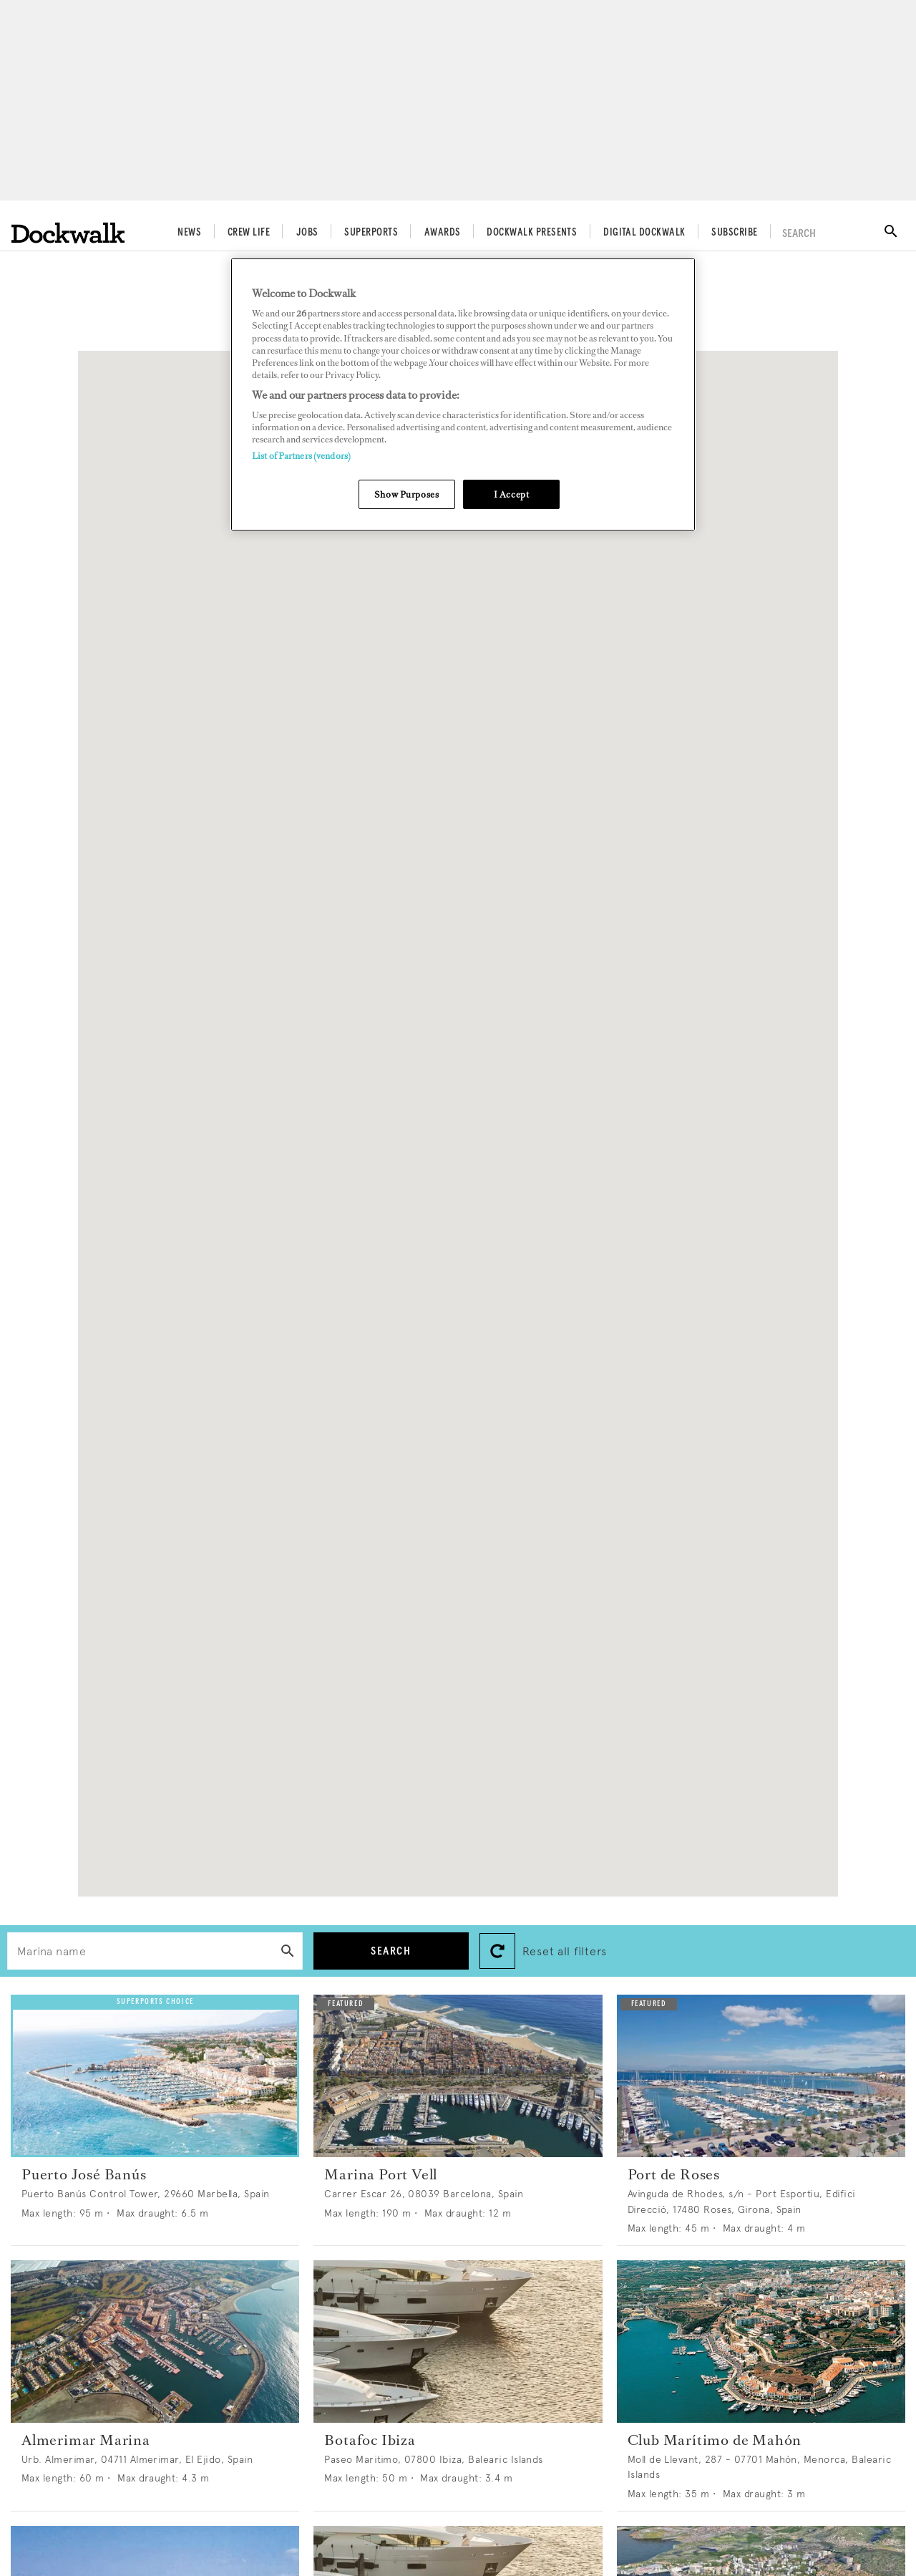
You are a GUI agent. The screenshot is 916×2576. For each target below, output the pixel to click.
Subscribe (734, 233)
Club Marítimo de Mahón (715, 2440)
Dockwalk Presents (532, 233)
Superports (371, 233)
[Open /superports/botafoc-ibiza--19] (457, 2341)
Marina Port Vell (380, 2174)
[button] (432, 1041)
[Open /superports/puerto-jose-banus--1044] (155, 2076)
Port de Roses (674, 2174)
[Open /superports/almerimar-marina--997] (155, 2341)
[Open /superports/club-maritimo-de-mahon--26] (761, 2341)
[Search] (287, 1953)
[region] (463, 395)
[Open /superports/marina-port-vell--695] (457, 2076)
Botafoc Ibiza (369, 2440)
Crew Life (249, 233)
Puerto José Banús (84, 2174)
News (189, 233)
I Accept (512, 494)
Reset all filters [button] (565, 1951)
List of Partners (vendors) (301, 456)
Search (391, 1951)
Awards (442, 233)
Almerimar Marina (85, 2440)
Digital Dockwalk (644, 233)
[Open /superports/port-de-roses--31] (761, 2076)
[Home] (68, 233)
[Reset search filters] (497, 1951)
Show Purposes (406, 494)
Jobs (307, 233)
